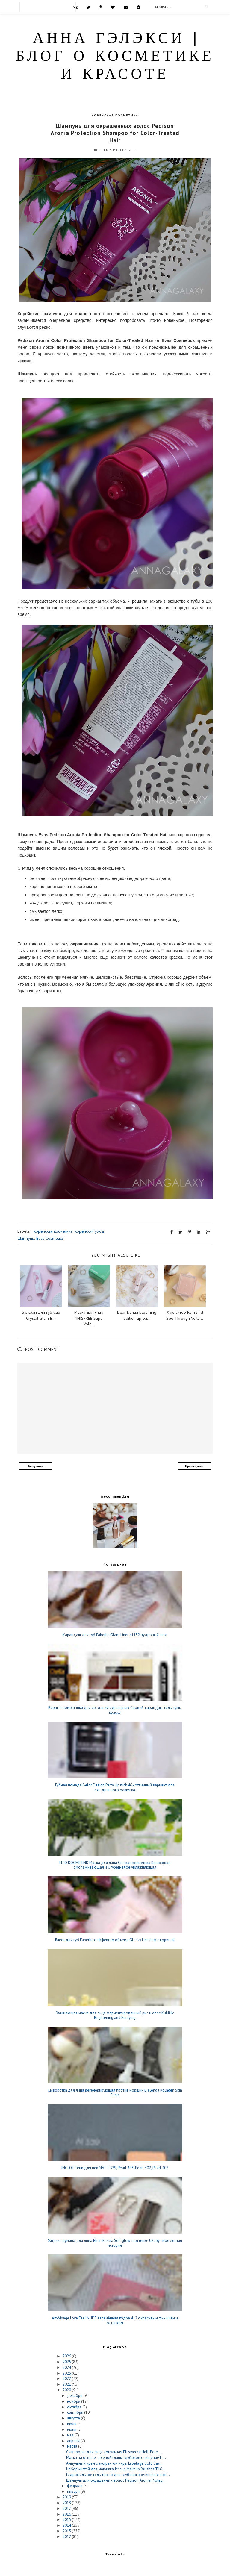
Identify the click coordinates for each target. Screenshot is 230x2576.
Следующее (35, 1466)
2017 (67, 2508)
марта (72, 2446)
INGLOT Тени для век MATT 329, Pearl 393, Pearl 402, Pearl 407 (114, 2168)
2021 (67, 2384)
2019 (67, 2497)
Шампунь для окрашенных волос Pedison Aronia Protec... (116, 2480)
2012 (67, 2536)
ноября (74, 2401)
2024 (67, 2367)
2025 (67, 2361)
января (74, 2491)
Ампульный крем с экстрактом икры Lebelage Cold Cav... (114, 2463)
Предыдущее (194, 1466)
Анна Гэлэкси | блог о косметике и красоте (115, 57)
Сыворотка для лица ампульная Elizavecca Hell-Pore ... (114, 2451)
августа (74, 2418)
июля (72, 2423)
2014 (67, 2525)
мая (71, 2435)
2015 (67, 2519)
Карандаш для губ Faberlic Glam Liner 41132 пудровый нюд (115, 1635)
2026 (67, 2356)
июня (72, 2429)
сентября (75, 2412)
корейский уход (89, 1231)
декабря (75, 2395)
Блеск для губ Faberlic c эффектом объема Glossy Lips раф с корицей (115, 1940)
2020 (67, 2389)
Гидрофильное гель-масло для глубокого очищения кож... (118, 2474)
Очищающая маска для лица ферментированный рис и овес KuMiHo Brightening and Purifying (115, 2015)
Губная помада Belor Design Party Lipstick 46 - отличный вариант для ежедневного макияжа (115, 1787)
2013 (67, 2530)
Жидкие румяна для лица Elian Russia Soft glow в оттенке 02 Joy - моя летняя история (115, 2243)
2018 (67, 2502)
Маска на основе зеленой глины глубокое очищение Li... (116, 2457)
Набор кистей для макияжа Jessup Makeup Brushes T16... (115, 2469)
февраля (75, 2485)
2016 (67, 2514)
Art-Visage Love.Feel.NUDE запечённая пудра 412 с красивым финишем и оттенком (115, 2320)
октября (74, 2407)
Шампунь (26, 1238)
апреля (74, 2440)
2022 (67, 2378)
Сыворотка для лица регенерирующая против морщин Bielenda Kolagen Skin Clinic (115, 2092)
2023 (67, 2373)
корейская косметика (115, 115)
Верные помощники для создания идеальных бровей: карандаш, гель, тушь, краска (115, 1710)
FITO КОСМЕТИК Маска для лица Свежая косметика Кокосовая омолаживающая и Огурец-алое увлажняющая (114, 1865)
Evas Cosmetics (49, 1238)
